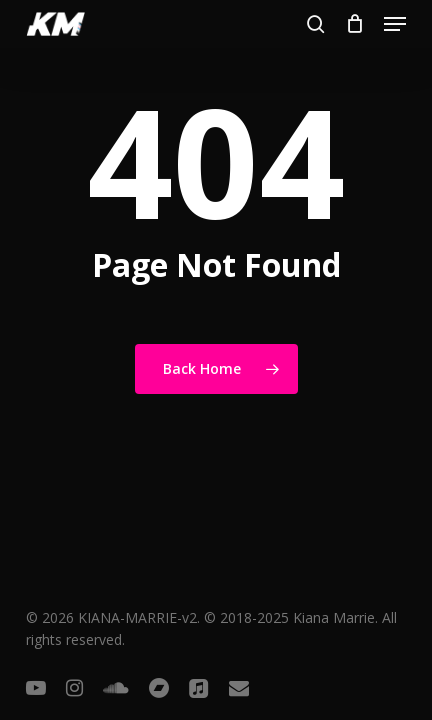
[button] (395, 24)
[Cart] (354, 24)
